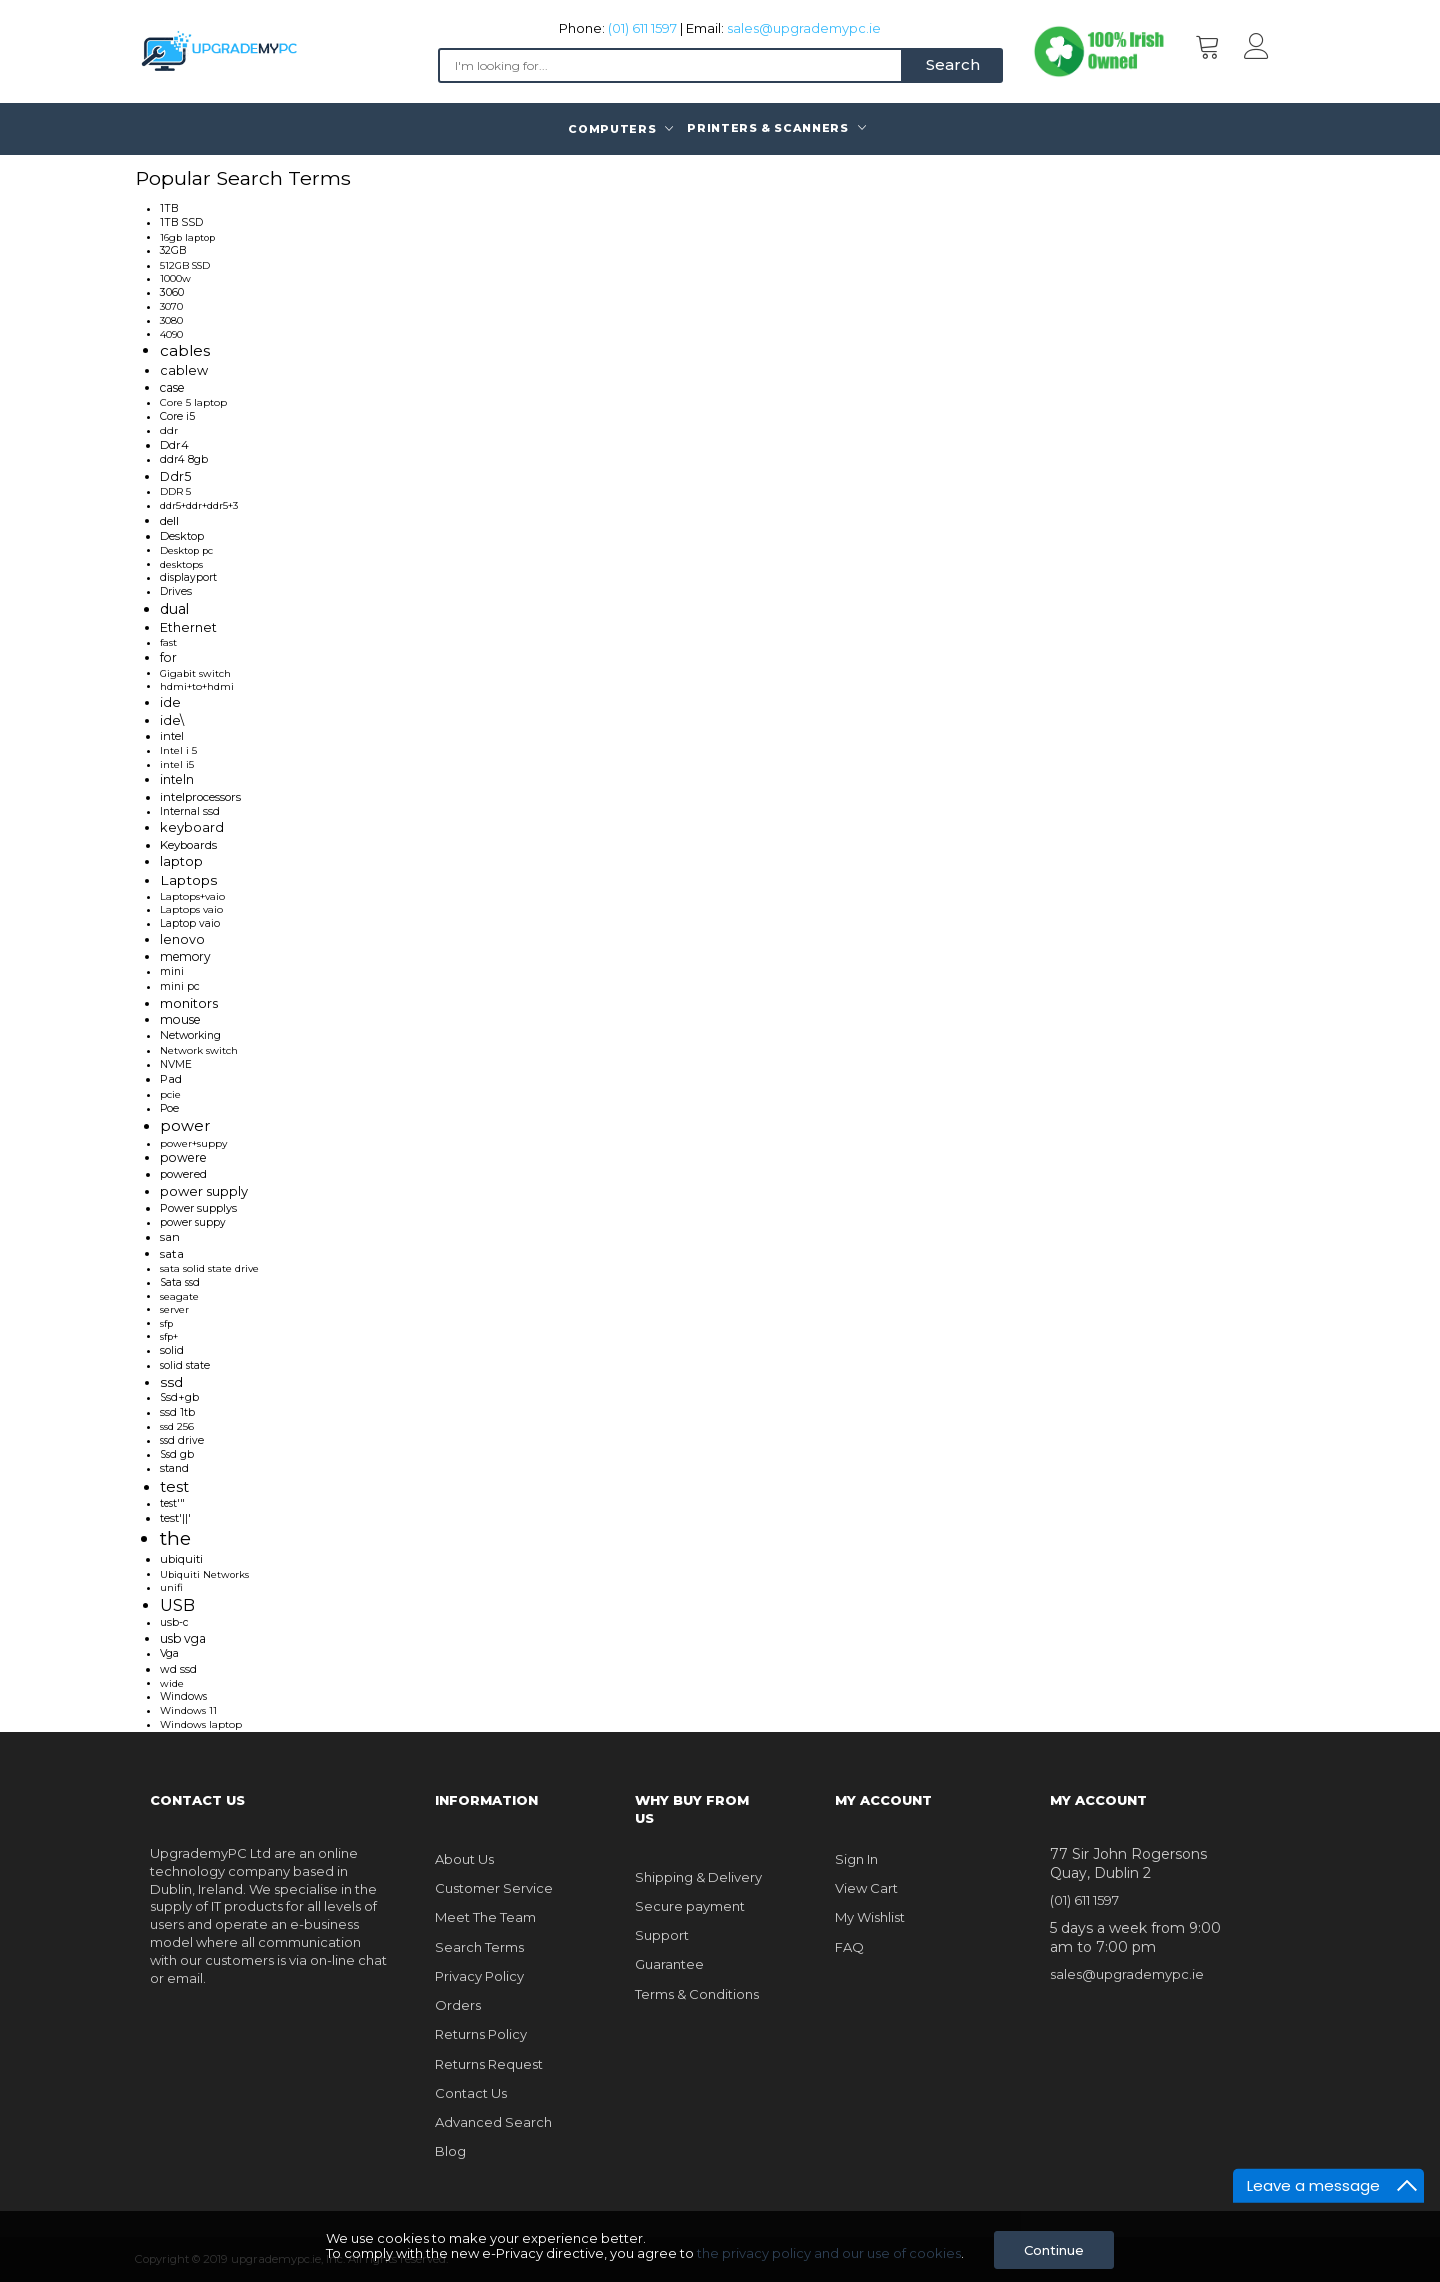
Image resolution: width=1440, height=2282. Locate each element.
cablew (184, 370)
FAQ (849, 1947)
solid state (185, 1365)
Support (662, 1935)
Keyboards (188, 845)
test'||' (175, 1518)
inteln (177, 779)
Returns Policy (481, 2034)
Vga (169, 1653)
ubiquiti (181, 1559)
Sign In (856, 1859)
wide (172, 1683)
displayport (188, 577)
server (174, 1309)
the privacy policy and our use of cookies (829, 2253)
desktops (181, 564)
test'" (172, 1503)
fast (168, 642)
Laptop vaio (190, 923)
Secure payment (690, 1906)
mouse (180, 1019)
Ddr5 (175, 476)
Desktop (182, 536)
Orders (458, 2005)
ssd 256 (177, 1426)
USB (177, 1605)
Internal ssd (190, 811)
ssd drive (182, 1440)
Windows (183, 1696)
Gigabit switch (195, 673)
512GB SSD (185, 265)
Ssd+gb (179, 1397)
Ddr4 (174, 445)
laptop (181, 861)
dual (174, 609)
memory (185, 956)
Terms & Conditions (697, 1994)
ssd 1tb (177, 1412)
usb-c (174, 1622)
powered (183, 1174)
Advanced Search (493, 2122)
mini (172, 971)
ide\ (172, 720)
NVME (176, 1064)
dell (169, 520)
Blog (450, 2151)
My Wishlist (870, 1917)
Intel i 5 (178, 750)
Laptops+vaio (192, 896)
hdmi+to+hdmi (197, 686)
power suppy (193, 1222)
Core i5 (177, 416)
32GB (173, 250)
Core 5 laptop (193, 402)
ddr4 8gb (184, 459)
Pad (171, 1079)
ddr (169, 430)
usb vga (183, 1638)
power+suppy (193, 1143)
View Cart (866, 1888)
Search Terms (479, 1947)
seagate (179, 1296)
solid (172, 1350)
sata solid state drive (209, 1268)
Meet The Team (485, 1917)
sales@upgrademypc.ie (804, 28)
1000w (175, 278)
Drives (176, 591)
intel (172, 736)
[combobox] (670, 65)
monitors (189, 1003)
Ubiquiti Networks (204, 1574)
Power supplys (198, 1208)
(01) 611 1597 (642, 28)
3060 (172, 292)
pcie (170, 1094)
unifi (171, 1587)
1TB (169, 208)
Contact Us (471, 2093)
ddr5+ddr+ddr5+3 (199, 505)
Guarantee (669, 1964)
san (170, 1237)
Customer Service (494, 1888)
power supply (204, 1191)
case (172, 387)
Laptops (189, 880)
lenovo (182, 939)
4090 (171, 334)
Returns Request (489, 2064)
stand (174, 1468)
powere (183, 1157)
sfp (166, 1323)
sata (172, 1253)
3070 (171, 306)
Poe (169, 1108)
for (168, 657)
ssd (171, 1382)
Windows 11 (188, 1710)
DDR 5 (175, 491)
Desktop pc (186, 550)
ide (170, 702)
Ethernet (188, 627)
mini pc (180, 986)
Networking (190, 1035)
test (174, 1487)
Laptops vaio (191, 909)
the (175, 1538)
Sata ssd (180, 1282)
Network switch (199, 1050)
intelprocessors (200, 797)
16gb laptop (187, 237)
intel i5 (177, 764)
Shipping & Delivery (698, 1877)
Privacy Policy (479, 1976)
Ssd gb (177, 1454)
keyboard (192, 827)
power (185, 1126)
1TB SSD (181, 222)
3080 (171, 320)
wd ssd (178, 1669)
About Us (464, 1859)
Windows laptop (201, 1724)
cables (185, 350)
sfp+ (169, 1336)
